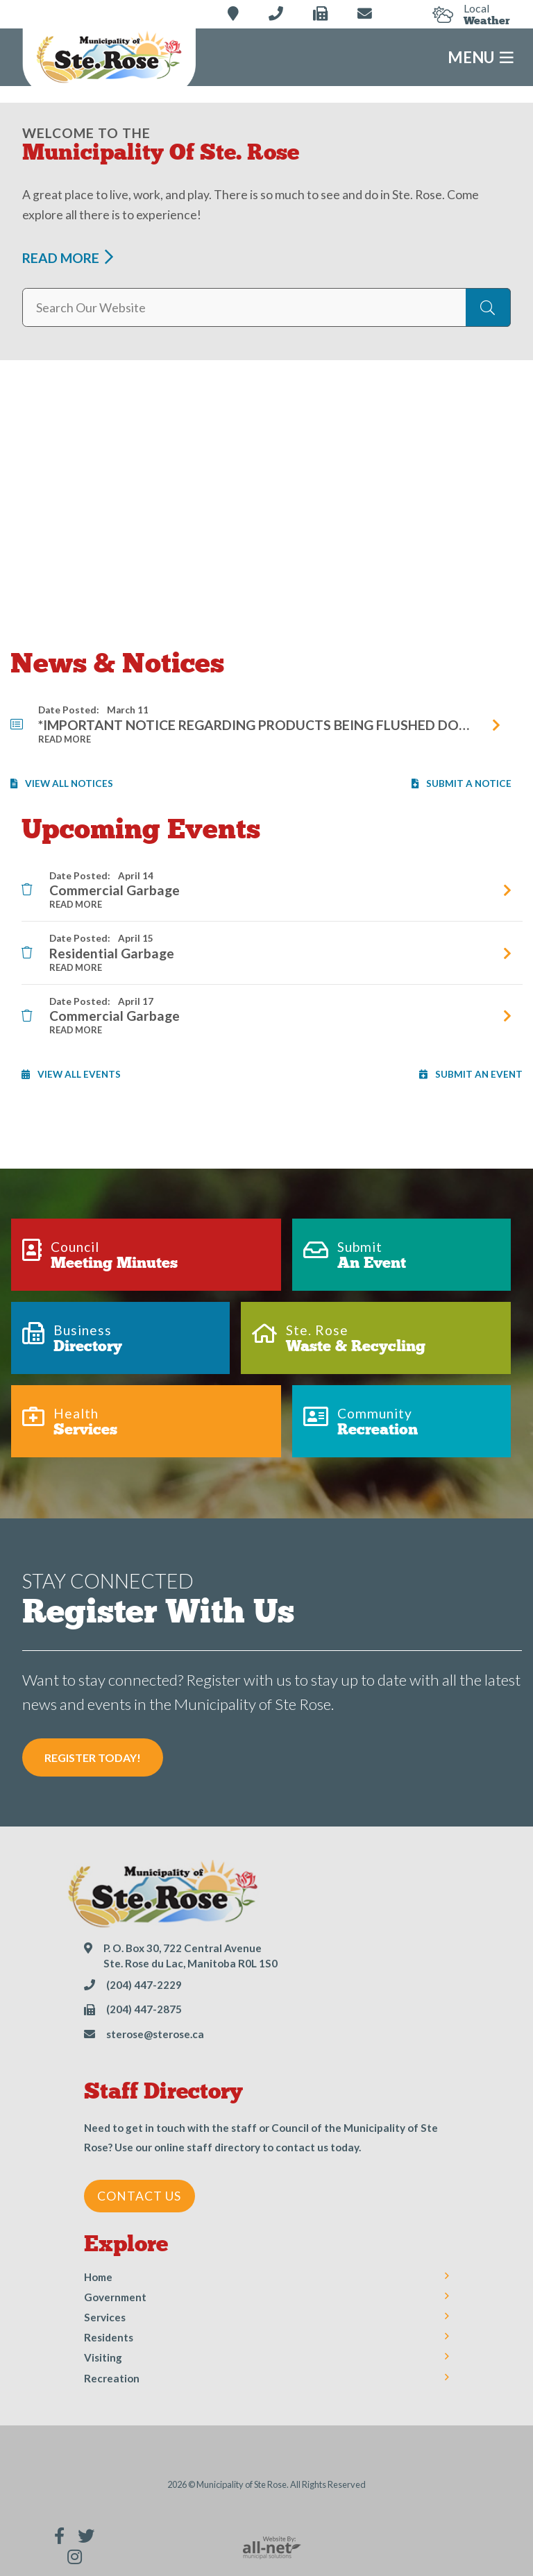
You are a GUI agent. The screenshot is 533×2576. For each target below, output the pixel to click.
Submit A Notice (461, 783)
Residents (108, 2337)
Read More (60, 258)
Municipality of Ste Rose (109, 59)
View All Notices (61, 783)
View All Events (71, 1074)
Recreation (111, 2378)
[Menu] (266, 57)
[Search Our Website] (266, 307)
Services (105, 2317)
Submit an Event (471, 1074)
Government (115, 2297)
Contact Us (139, 2196)
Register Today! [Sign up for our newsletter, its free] (92, 1757)
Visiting (103, 2357)
